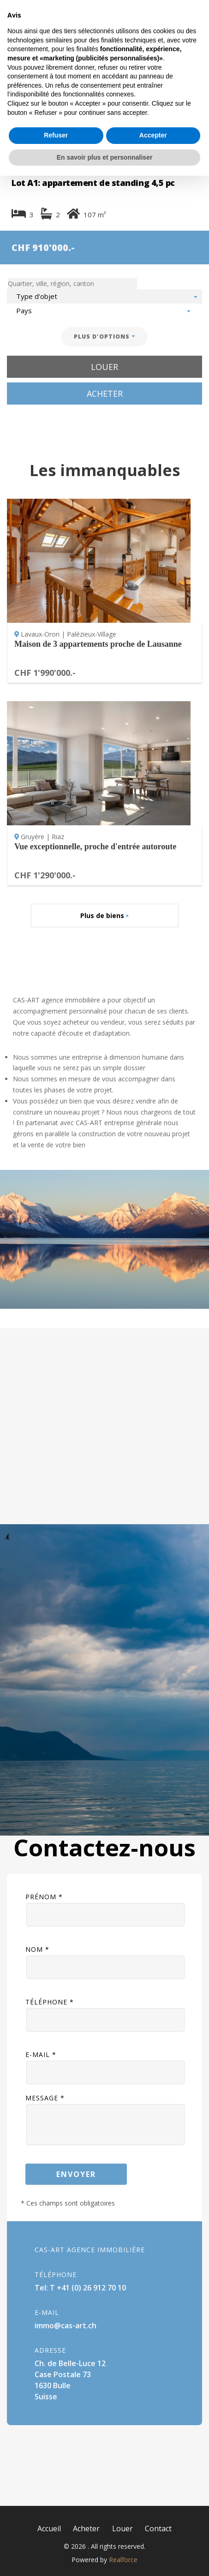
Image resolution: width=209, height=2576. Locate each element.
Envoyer (76, 2174)
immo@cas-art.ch (65, 2325)
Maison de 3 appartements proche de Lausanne (98, 644)
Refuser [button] (56, 2535)
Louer (104, 366)
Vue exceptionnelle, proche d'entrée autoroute (95, 846)
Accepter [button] (153, 2535)
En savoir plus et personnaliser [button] (105, 2557)
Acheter (105, 393)
